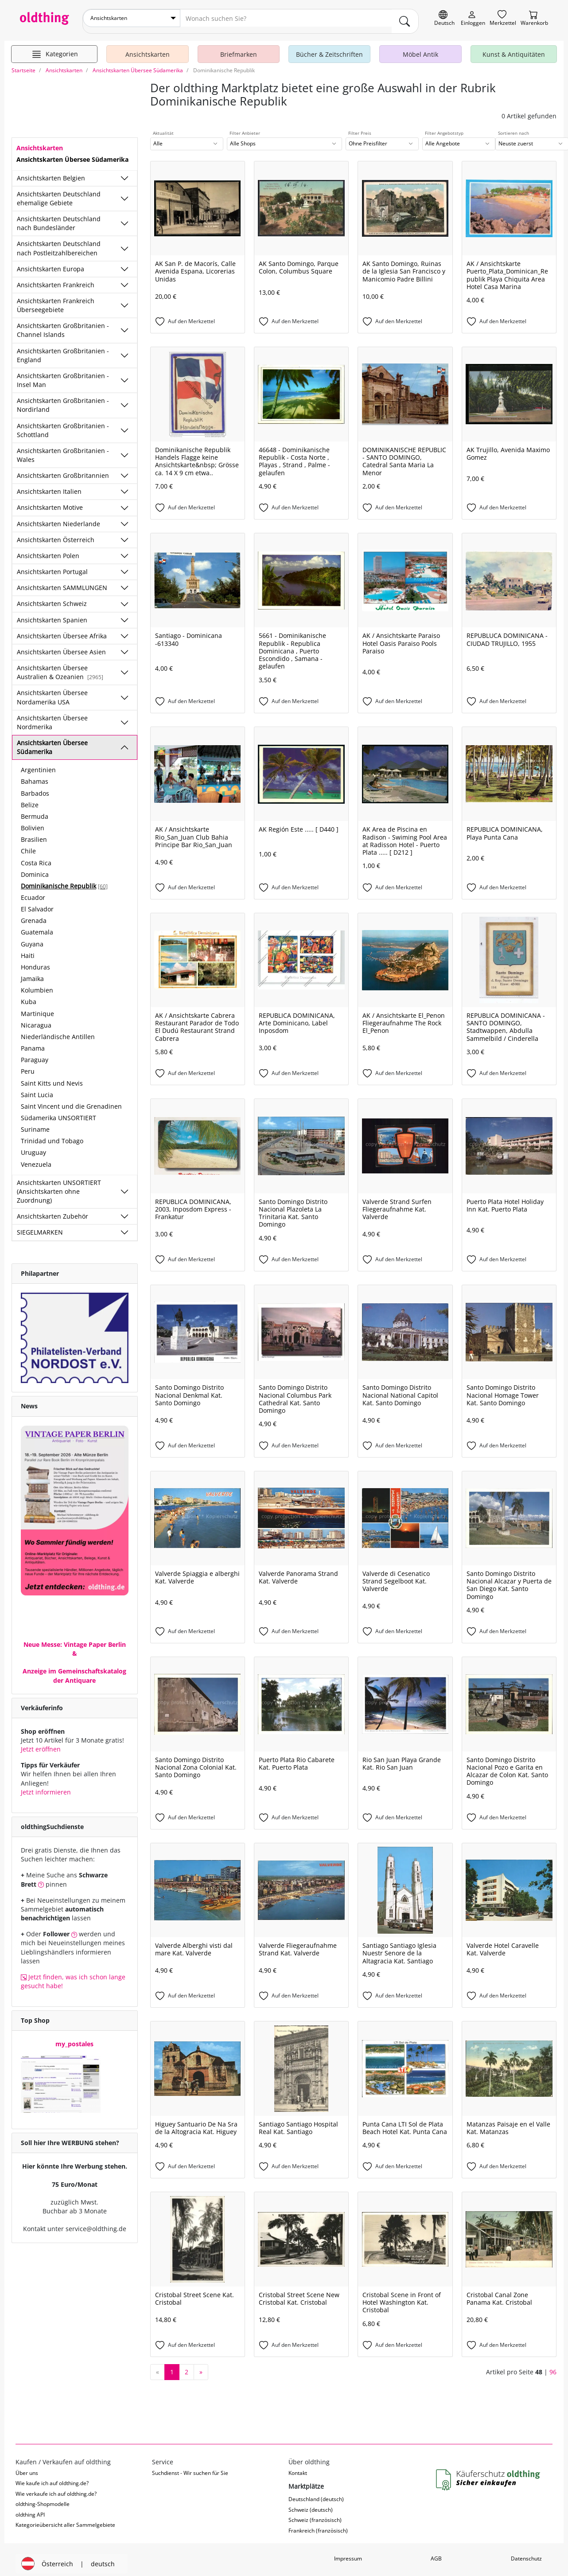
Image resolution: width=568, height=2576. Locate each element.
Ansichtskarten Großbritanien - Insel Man (63, 374)
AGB (436, 2552)
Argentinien (38, 763)
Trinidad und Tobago (52, 1134)
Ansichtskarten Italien (49, 485)
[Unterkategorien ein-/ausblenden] (124, 172)
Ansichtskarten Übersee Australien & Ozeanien (60, 666)
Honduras (35, 961)
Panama (33, 1042)
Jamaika (32, 972)
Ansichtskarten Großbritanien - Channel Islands (63, 323)
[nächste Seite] (201, 2366)
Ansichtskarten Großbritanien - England (63, 349)
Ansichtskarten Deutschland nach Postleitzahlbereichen (59, 241)
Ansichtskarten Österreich (55, 533)
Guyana (32, 938)
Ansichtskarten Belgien (51, 171)
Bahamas (34, 775)
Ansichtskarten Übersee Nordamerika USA (52, 691)
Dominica (35, 868)
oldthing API (30, 2508)
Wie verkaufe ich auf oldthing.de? (56, 2487)
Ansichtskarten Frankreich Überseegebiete (55, 299)
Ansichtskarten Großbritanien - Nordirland (63, 398)
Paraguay (34, 1053)
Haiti (28, 949)
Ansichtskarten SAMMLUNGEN (62, 581)
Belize (30, 798)
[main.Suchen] (405, 18)
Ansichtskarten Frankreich (55, 278)
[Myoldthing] (473, 18)
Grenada (34, 914)
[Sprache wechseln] (444, 18)
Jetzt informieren (46, 1786)
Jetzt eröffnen (41, 1743)
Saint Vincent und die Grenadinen (71, 1100)
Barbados (35, 787)
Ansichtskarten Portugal (52, 565)
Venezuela (36, 1158)
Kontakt (297, 2466)
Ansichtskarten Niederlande (58, 517)
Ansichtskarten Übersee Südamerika (52, 741)
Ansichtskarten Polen (48, 549)
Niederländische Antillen (58, 1030)
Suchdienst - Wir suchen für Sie (190, 2466)
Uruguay (33, 1146)
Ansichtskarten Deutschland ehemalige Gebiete (59, 192)
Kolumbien (37, 984)
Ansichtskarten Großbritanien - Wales (63, 448)
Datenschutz (526, 2552)
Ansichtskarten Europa (50, 262)
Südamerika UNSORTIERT (58, 1111)
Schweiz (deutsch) (310, 2503)
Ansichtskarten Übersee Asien (61, 645)
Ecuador (33, 891)
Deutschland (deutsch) (316, 2493)
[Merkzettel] (503, 18)
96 (552, 2365)
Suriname (35, 1123)
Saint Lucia (37, 1088)
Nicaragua (36, 1019)
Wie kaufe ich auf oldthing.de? (52, 2477)
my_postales (74, 2037)
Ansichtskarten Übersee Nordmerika (52, 716)
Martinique (37, 1007)
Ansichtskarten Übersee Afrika (62, 629)
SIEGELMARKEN (40, 1226)
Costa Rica (36, 856)
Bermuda (34, 810)
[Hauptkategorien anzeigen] (54, 48)
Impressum (348, 2552)
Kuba (28, 995)
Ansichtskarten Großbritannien (63, 469)
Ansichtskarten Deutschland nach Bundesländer (59, 217)
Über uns (27, 2466)
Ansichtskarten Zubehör (52, 1210)
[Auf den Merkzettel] (197, 315)
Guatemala (37, 926)
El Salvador (37, 903)
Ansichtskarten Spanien (52, 613)
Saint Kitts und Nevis (52, 1076)
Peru (28, 1065)
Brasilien (34, 833)
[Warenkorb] (534, 18)
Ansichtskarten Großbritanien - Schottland (63, 423)
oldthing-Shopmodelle (43, 2498)
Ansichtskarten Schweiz (52, 597)
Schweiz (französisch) (315, 2513)
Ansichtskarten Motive (50, 501)
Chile (28, 844)
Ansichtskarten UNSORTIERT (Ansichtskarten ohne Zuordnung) (59, 1185)
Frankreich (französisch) (318, 2524)
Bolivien (32, 821)
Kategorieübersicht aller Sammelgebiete (65, 2518)
